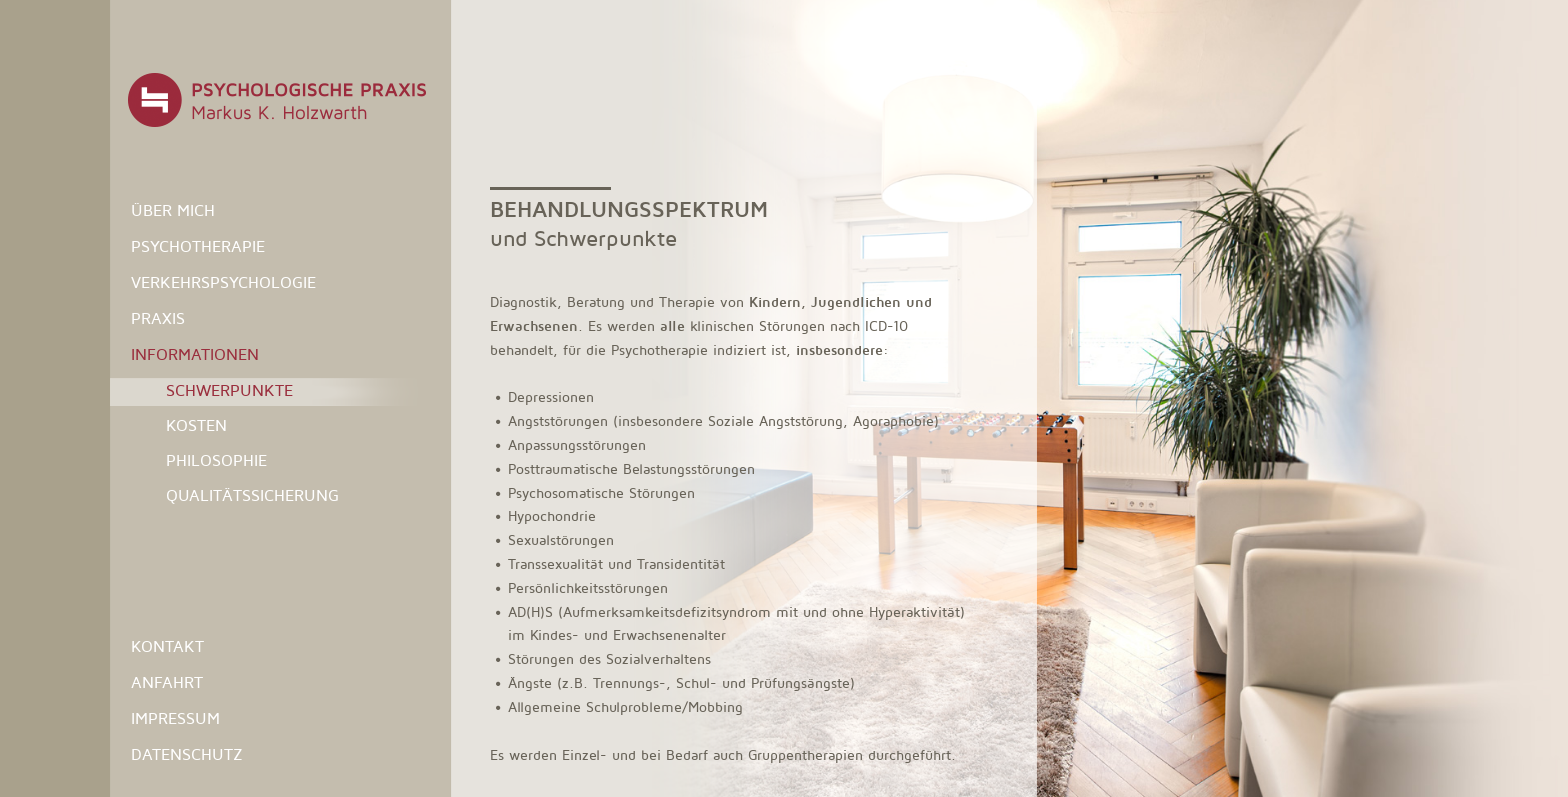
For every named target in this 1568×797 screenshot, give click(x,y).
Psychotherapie (198, 246)
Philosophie (216, 460)
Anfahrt (167, 682)
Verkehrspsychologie (223, 282)
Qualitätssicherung (252, 495)
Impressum (175, 718)
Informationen (195, 354)
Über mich (173, 210)
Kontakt (167, 646)
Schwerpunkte (229, 390)
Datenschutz (187, 754)
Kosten (196, 425)
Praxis (158, 318)
